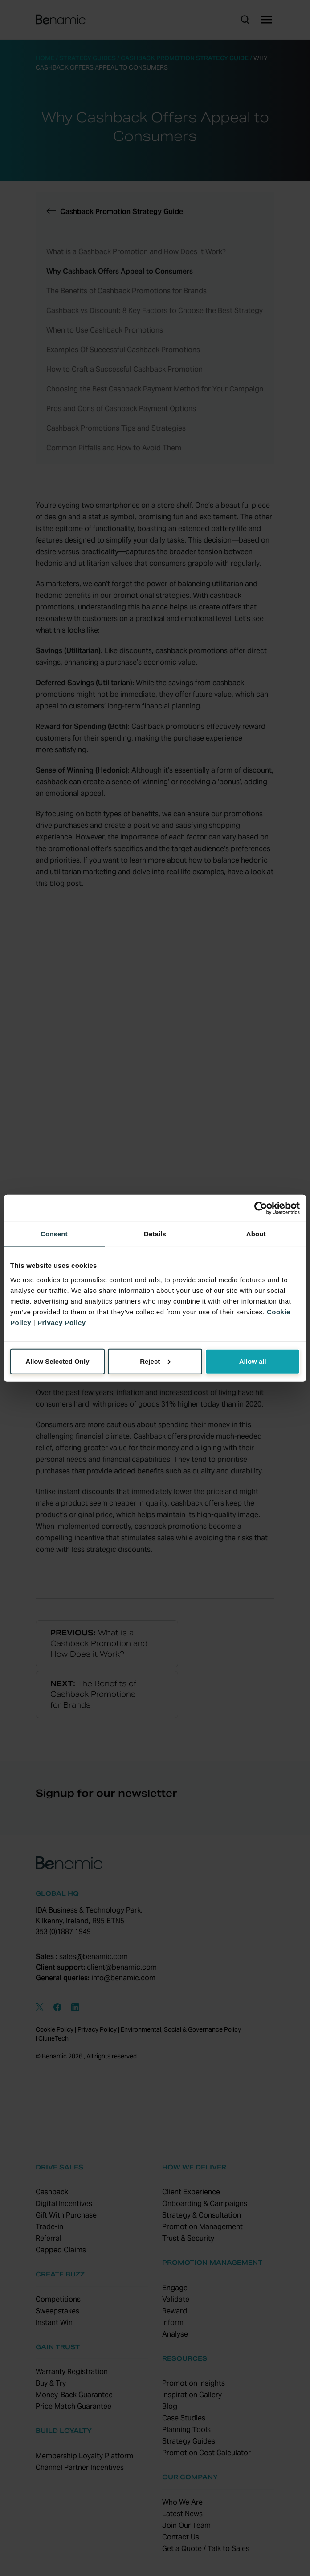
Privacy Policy (61, 1322)
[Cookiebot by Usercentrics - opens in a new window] (261, 1208)
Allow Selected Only (57, 1361)
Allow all (252, 1361)
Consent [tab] (54, 1234)
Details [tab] (155, 1234)
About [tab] (256, 1234)
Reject (155, 1361)
